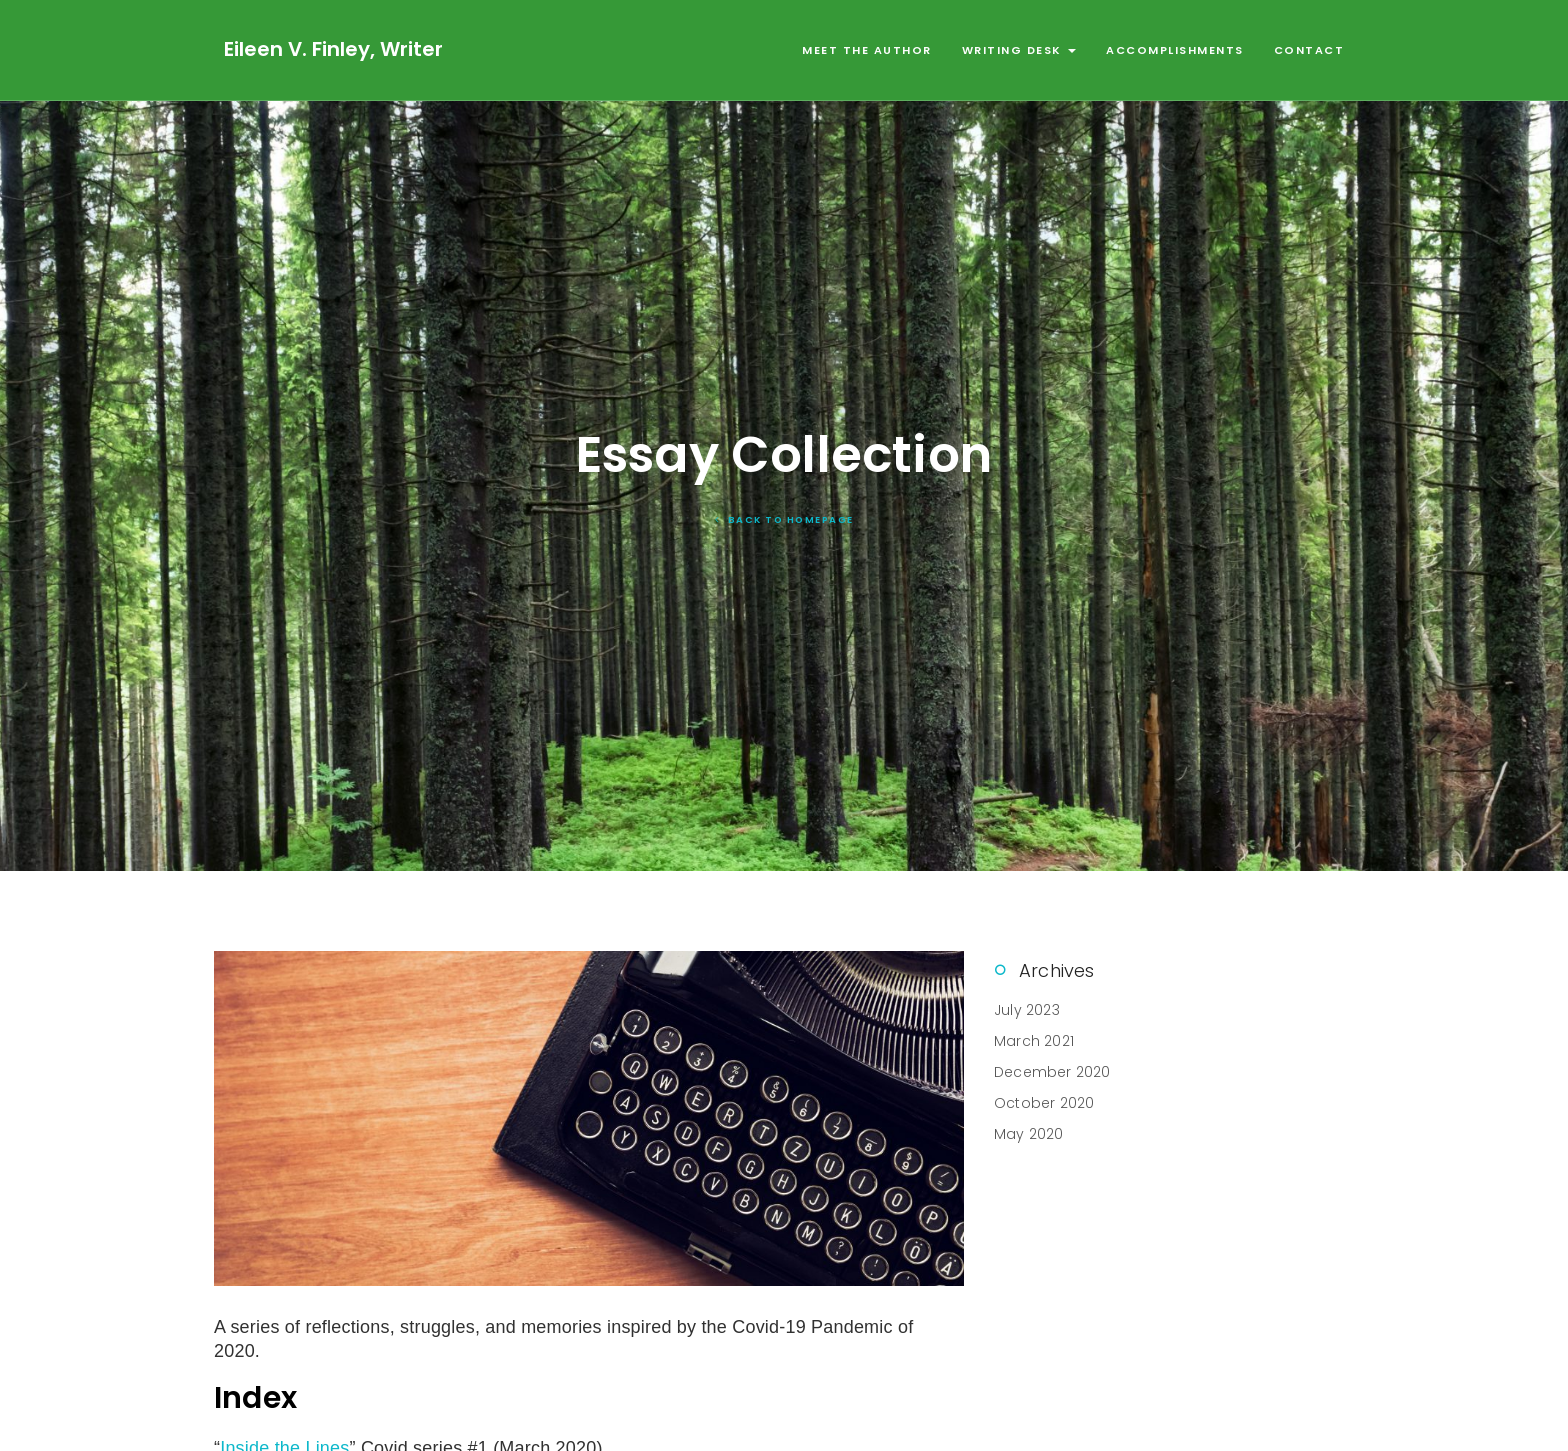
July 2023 (1027, 1010)
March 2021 (1034, 1041)
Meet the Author (867, 50)
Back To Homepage (784, 519)
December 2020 (1052, 1072)
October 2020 (1044, 1103)
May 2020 (1029, 1134)
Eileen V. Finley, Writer (333, 49)
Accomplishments (1175, 50)
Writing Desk (1019, 50)
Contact (1309, 50)
